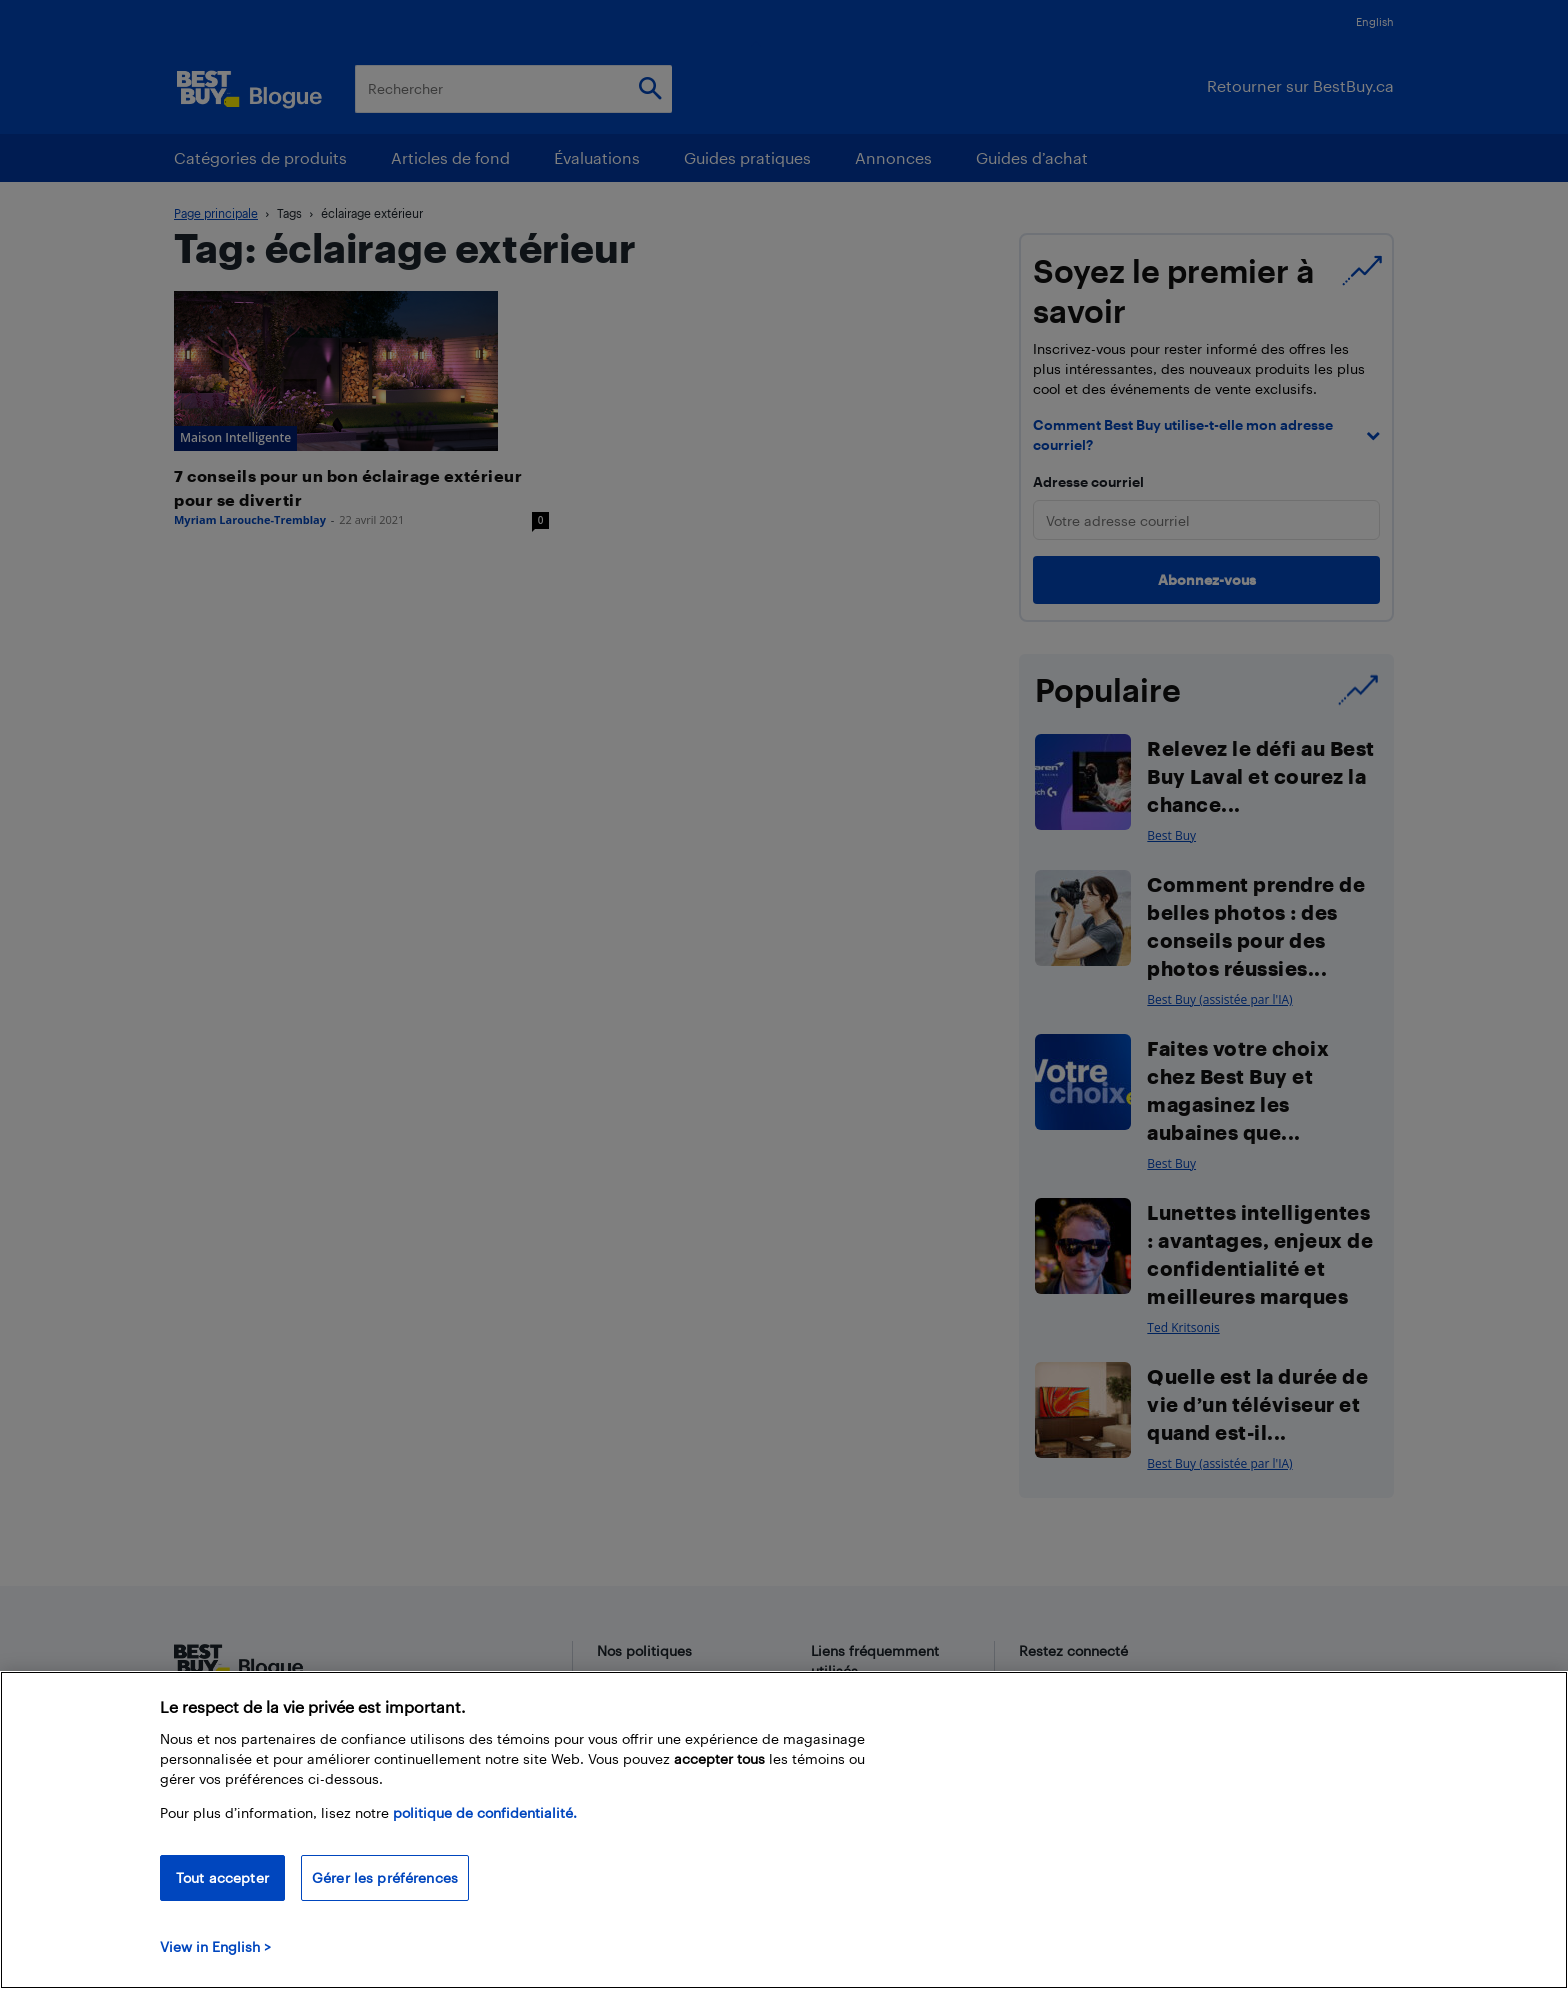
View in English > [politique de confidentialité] (215, 1946)
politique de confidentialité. (485, 1812)
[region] (784, 1830)
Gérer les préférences (385, 1877)
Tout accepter (222, 1877)
